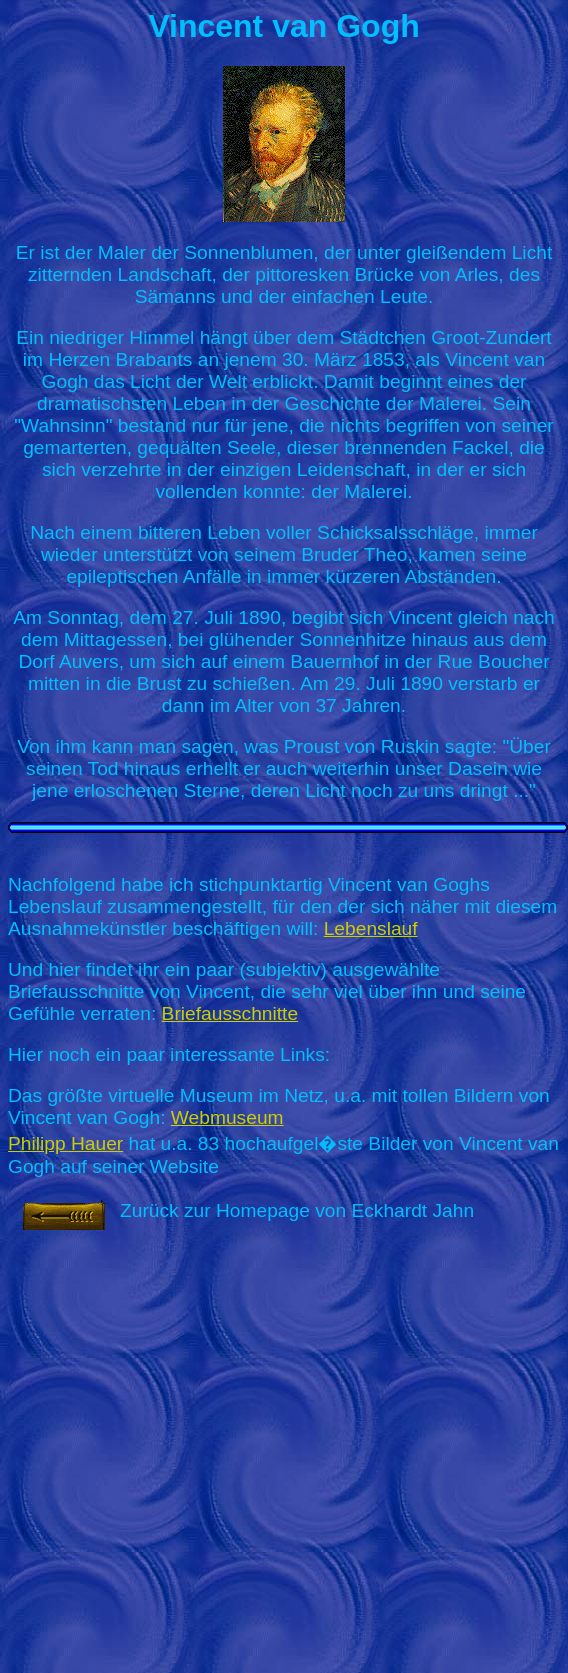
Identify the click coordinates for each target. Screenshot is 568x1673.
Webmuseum (227, 1117)
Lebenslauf (371, 928)
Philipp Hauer (65, 1143)
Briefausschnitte (230, 1013)
